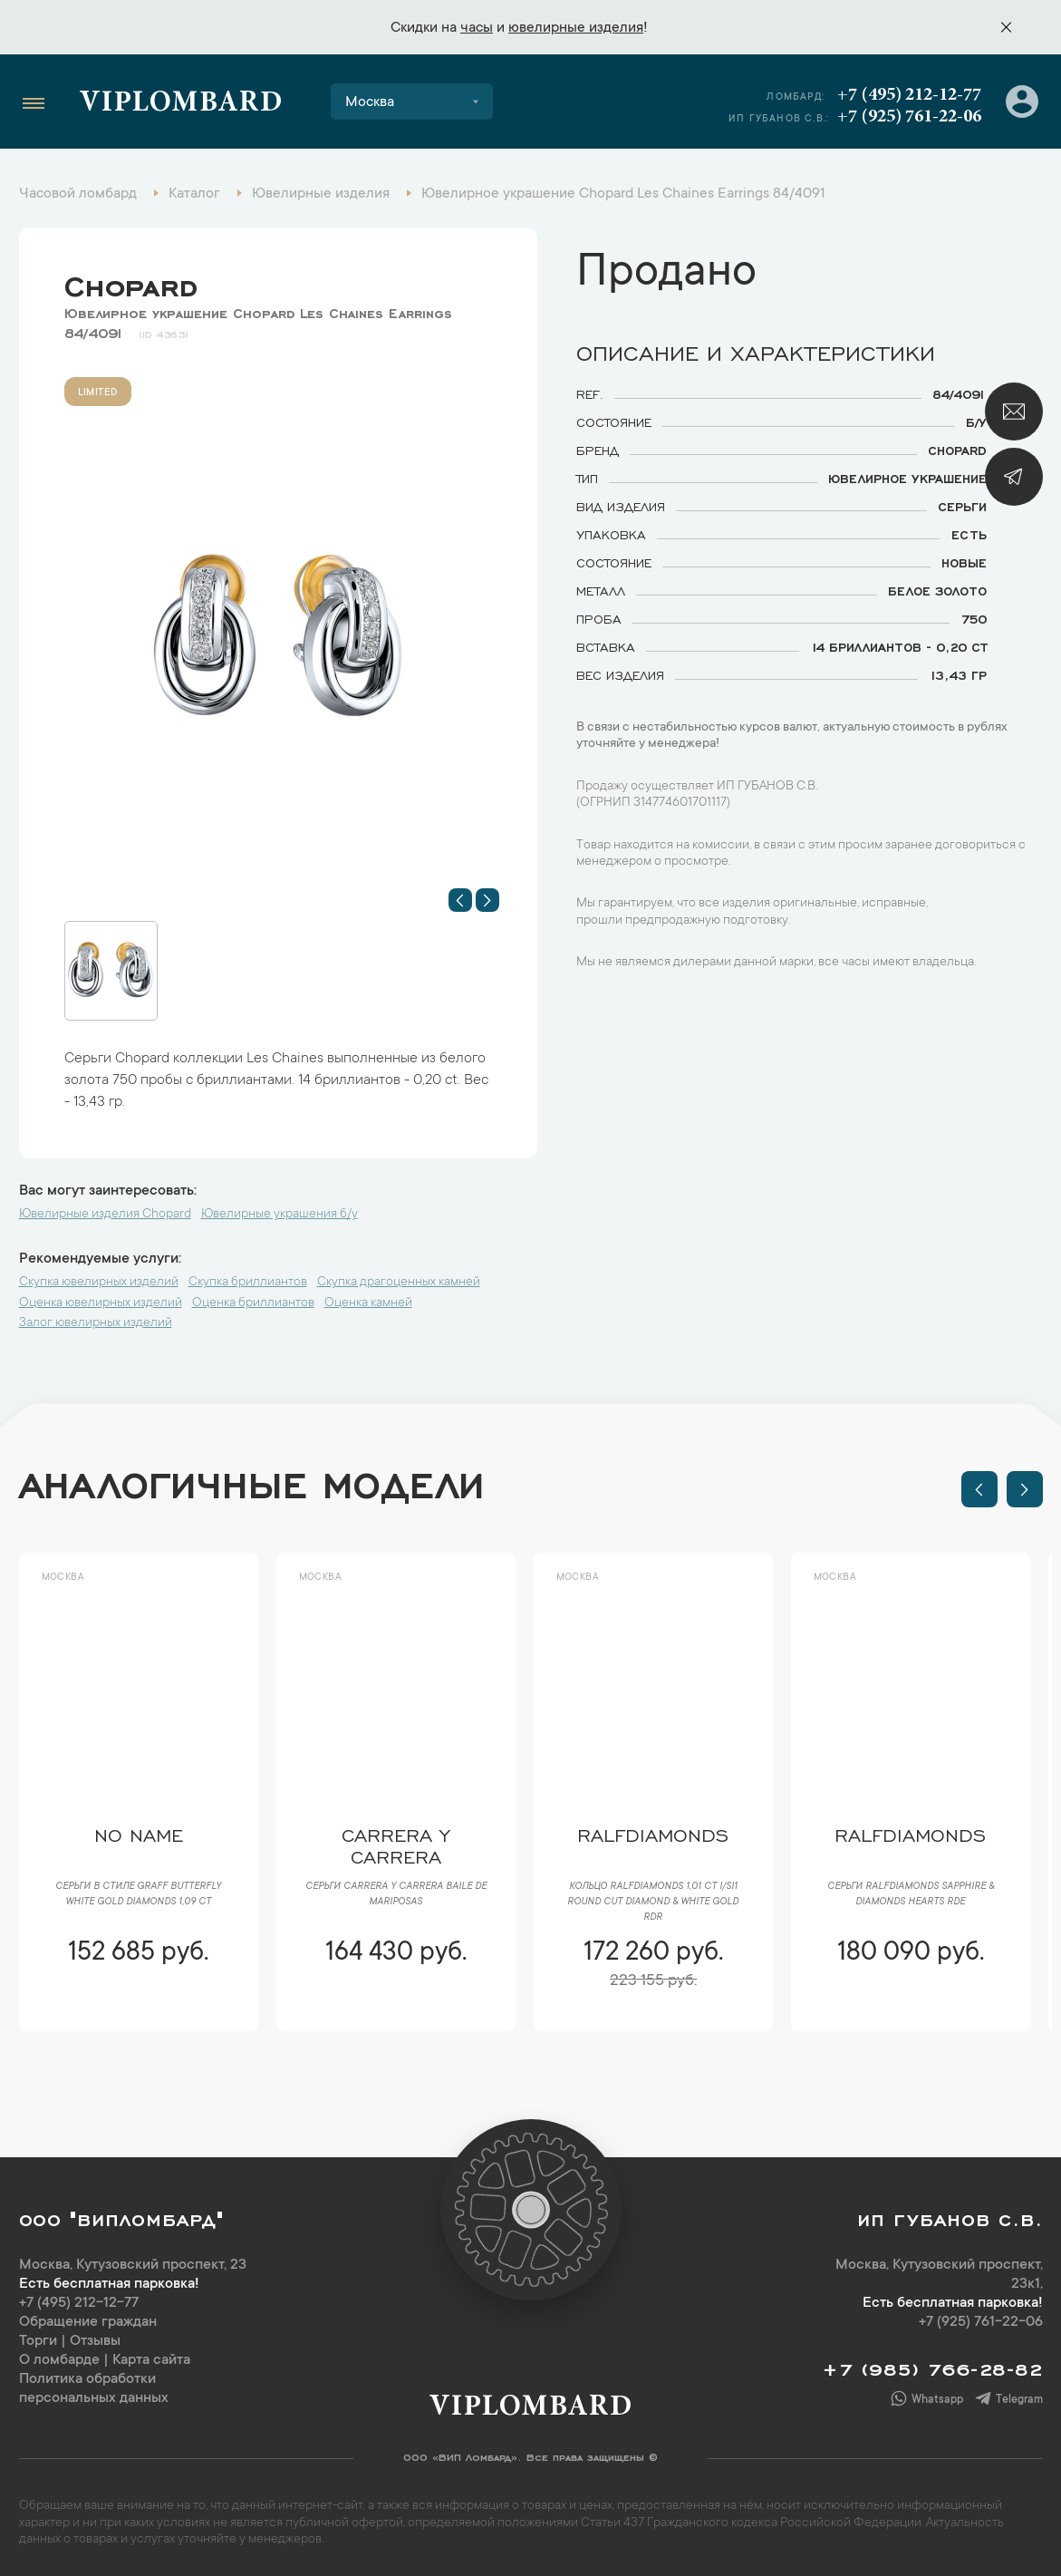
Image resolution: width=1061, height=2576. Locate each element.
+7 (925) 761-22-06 (909, 117)
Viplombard (181, 104)
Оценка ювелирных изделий (100, 1303)
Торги (38, 2341)
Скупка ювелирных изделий (98, 1282)
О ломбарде (59, 2360)
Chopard (131, 282)
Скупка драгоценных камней (398, 1282)
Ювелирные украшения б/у (279, 1214)
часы (476, 28)
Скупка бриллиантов (247, 1282)
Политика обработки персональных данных (94, 2389)
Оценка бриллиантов (253, 1303)
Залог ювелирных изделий (95, 1323)
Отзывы (95, 2341)
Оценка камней (368, 1303)
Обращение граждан (88, 2322)
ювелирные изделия (575, 28)
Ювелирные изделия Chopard (105, 1214)
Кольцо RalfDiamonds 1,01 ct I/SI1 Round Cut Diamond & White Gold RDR (652, 1902)
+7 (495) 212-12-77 (909, 95)
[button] (460, 900)
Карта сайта (151, 2360)
